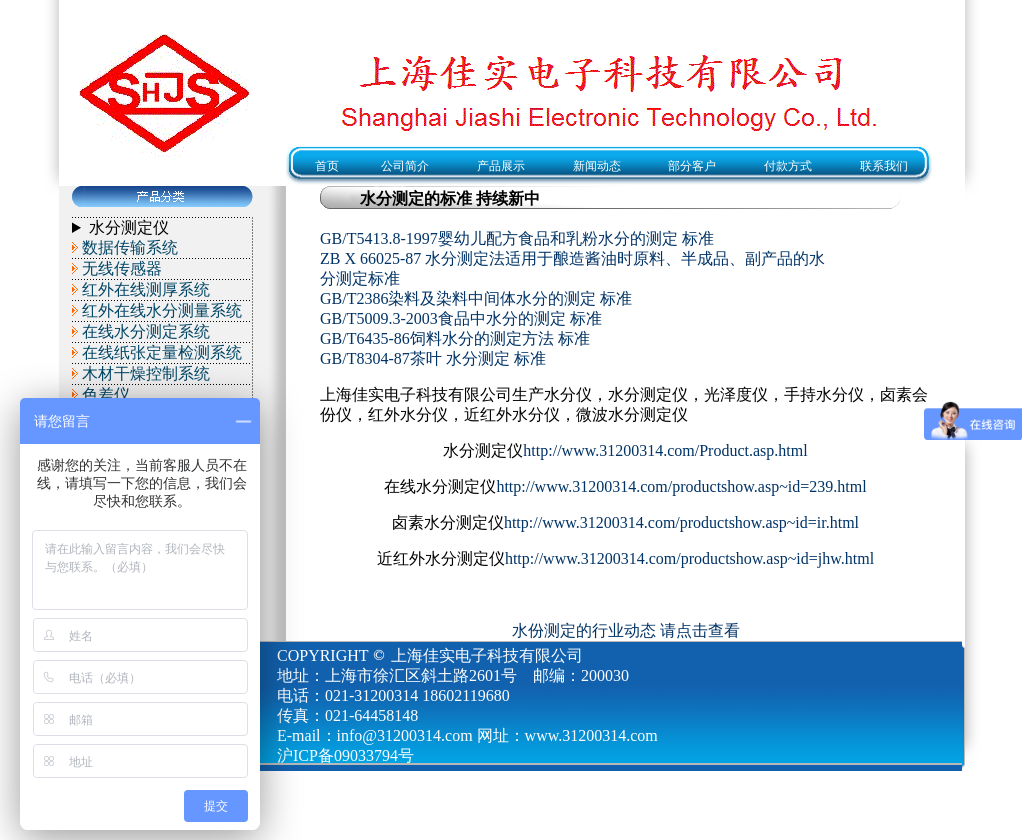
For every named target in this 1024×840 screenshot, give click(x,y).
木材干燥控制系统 (146, 373)
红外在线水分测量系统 (162, 310)
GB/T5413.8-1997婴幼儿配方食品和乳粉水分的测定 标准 (517, 238)
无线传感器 (122, 268)
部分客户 (692, 166)
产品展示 (501, 166)
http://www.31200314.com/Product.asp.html (665, 450)
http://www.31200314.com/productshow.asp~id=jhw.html (689, 558)
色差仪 (106, 394)
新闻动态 (597, 166)
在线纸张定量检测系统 (162, 352)
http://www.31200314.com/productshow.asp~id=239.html (681, 486)
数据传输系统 (130, 247)
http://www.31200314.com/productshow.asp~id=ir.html (681, 522)
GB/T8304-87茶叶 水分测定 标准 (433, 358)
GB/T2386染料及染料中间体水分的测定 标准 (476, 298)
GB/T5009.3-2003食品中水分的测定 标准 (461, 318)
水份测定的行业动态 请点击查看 (626, 630)
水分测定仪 (129, 227)
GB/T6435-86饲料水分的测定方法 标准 (455, 338)
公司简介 (405, 166)
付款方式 (788, 166)
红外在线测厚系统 (146, 289)
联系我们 (884, 166)
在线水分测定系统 (146, 331)
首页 (321, 166)
